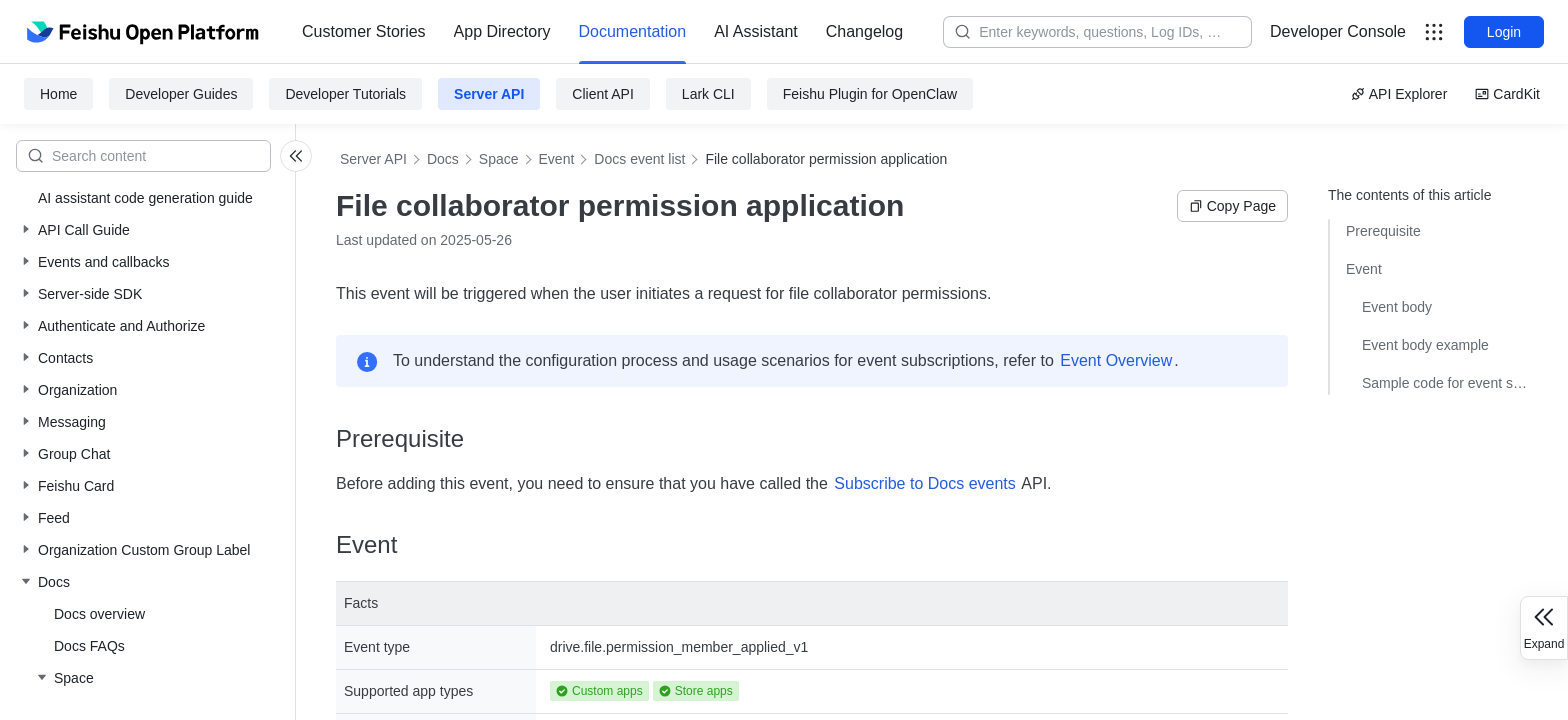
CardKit (1507, 94)
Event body (1397, 307)
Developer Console (1338, 31)
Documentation (633, 31)
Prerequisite (1383, 231)
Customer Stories (364, 31)
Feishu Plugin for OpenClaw (870, 94)
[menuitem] (364, 32)
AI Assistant (756, 31)
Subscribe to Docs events (924, 483)
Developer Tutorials (345, 94)
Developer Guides (181, 94)
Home (58, 94)
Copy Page (1232, 206)
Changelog (864, 31)
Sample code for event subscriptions (1445, 383)
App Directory (502, 31)
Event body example (1425, 345)
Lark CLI (708, 94)
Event (557, 159)
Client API (602, 94)
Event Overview (1116, 360)
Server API (489, 94)
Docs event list (639, 159)
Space (499, 159)
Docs (443, 159)
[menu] (602, 32)
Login (1504, 32)
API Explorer (1399, 94)
